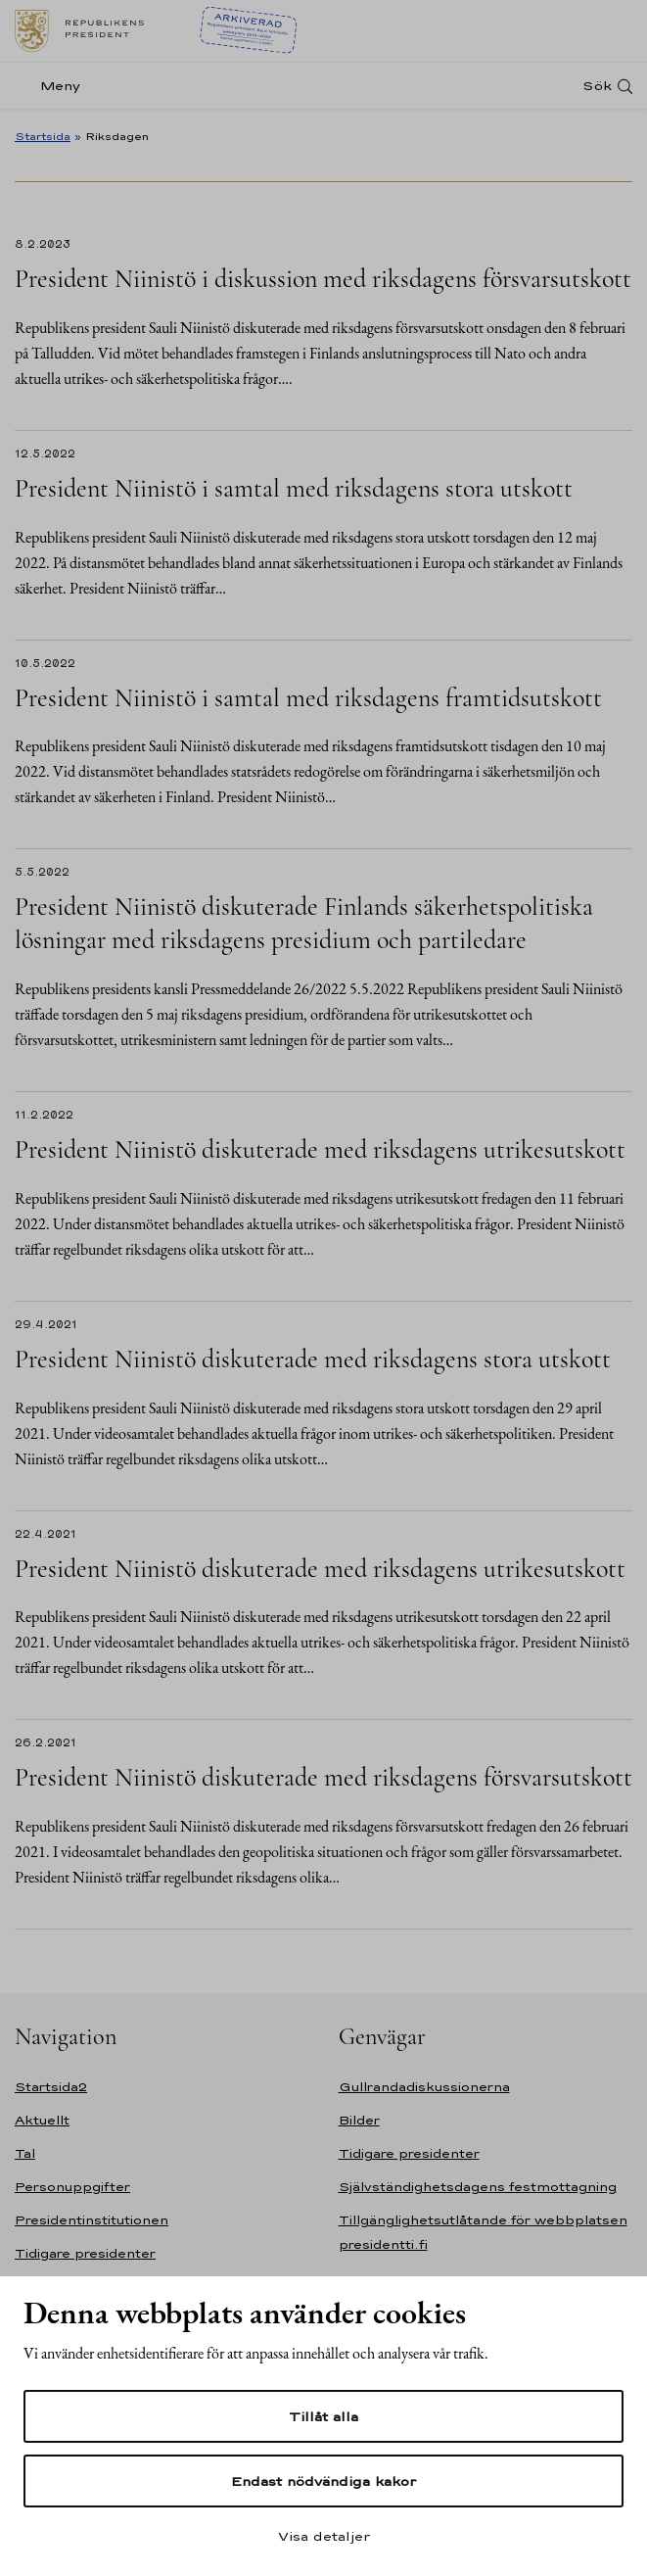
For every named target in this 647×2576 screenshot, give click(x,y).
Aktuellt (42, 2120)
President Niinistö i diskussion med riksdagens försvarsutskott (323, 278)
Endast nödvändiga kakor (323, 2481)
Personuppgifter (72, 2186)
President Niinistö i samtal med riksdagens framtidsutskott (308, 698)
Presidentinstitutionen (91, 2220)
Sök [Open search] (597, 85)
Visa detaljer (324, 2536)
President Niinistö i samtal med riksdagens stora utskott (294, 488)
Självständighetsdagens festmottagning (478, 2186)
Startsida (42, 136)
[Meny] (53, 86)
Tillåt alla (323, 2416)
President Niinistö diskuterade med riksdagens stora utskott (313, 1359)
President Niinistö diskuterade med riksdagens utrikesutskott (320, 1149)
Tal (25, 2153)
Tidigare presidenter (85, 2253)
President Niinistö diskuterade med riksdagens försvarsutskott (323, 1777)
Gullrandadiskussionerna (424, 2086)
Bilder (359, 2120)
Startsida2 (51, 2086)
